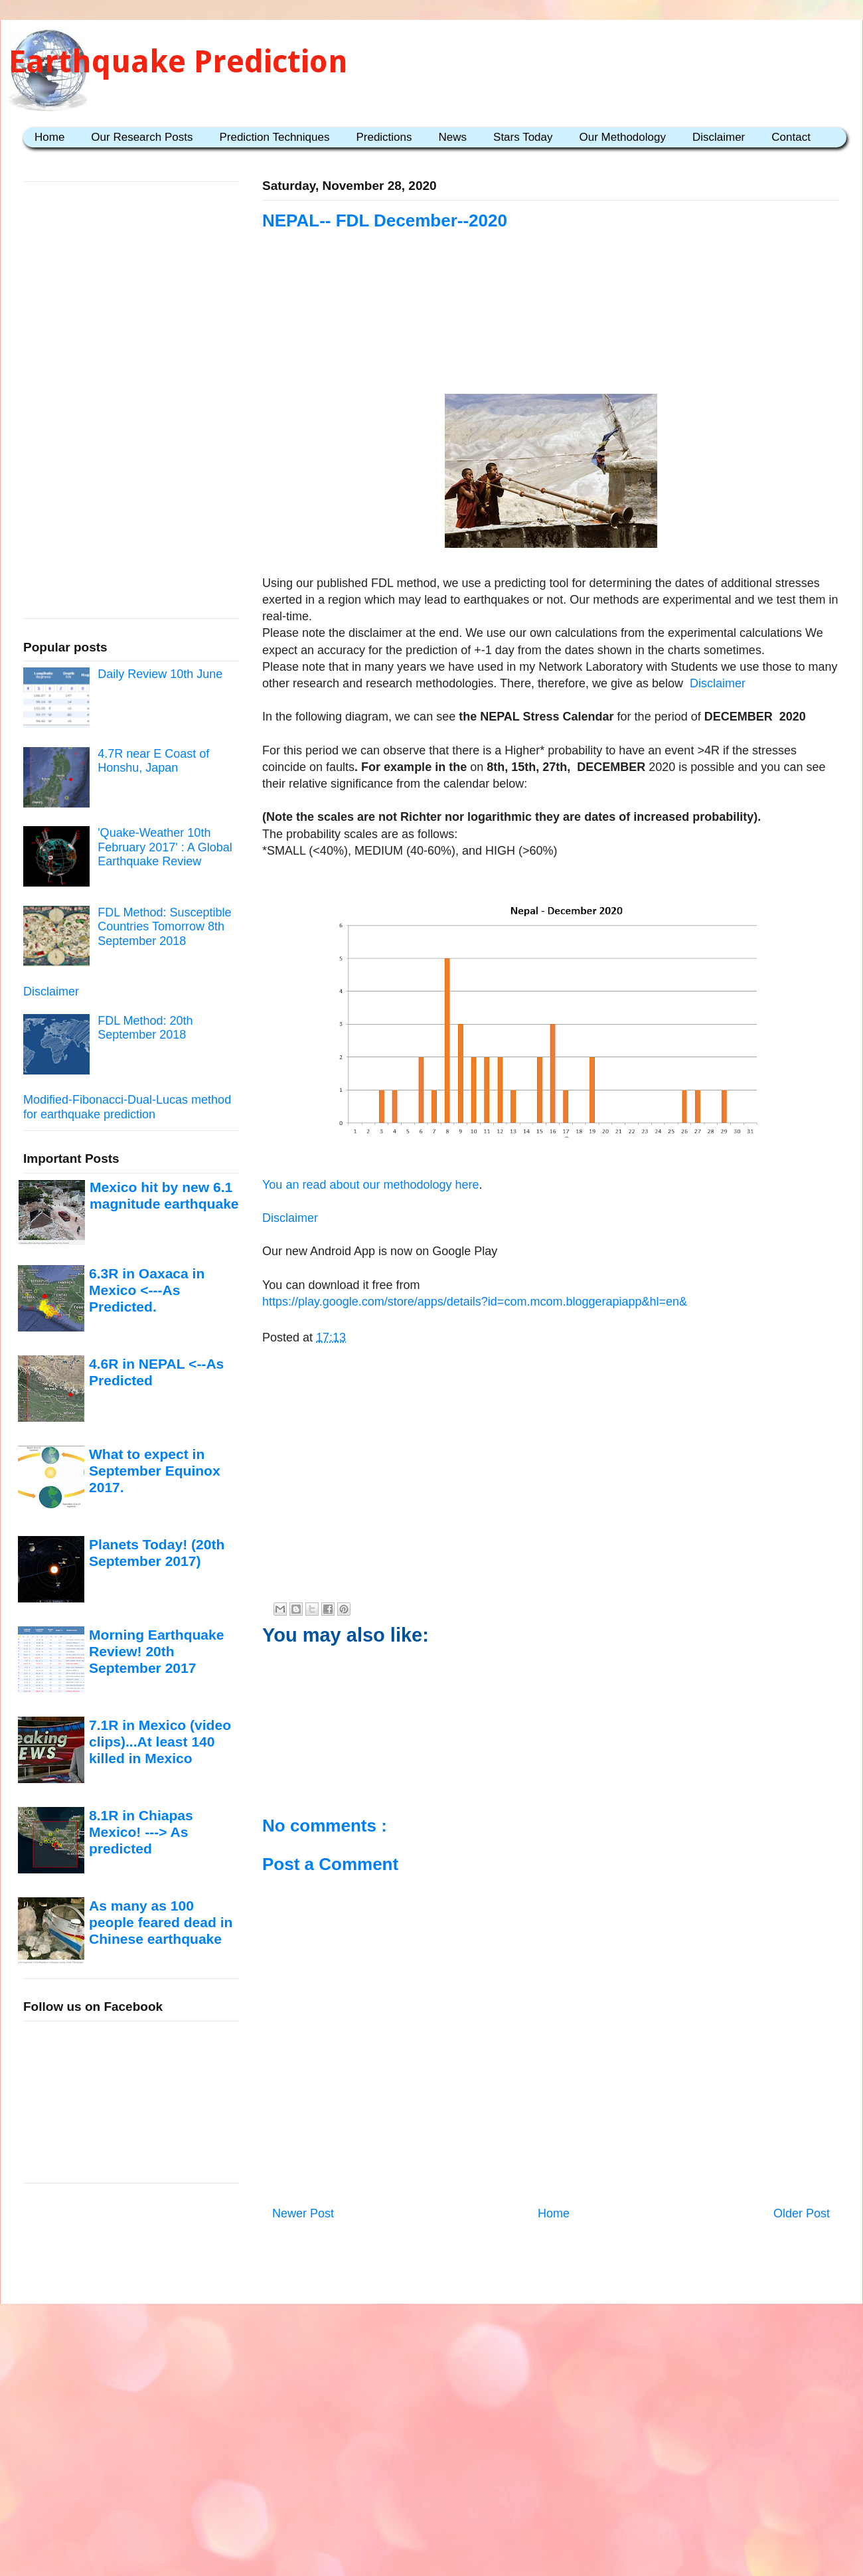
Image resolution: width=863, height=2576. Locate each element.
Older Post (801, 2213)
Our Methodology (623, 137)
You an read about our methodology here (370, 1184)
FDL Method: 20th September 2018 (145, 1028)
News (453, 137)
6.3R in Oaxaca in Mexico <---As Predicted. (146, 1290)
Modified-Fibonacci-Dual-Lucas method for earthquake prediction (127, 1107)
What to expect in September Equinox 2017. (154, 1471)
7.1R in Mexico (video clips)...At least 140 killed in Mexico (160, 1741)
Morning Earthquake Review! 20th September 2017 (156, 1651)
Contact (791, 137)
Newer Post (303, 2213)
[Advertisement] (551, 313)
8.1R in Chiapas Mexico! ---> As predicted (141, 1832)
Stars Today (522, 137)
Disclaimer (718, 137)
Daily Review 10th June (160, 674)
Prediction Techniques (274, 137)
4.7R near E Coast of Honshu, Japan (153, 761)
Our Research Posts (142, 137)
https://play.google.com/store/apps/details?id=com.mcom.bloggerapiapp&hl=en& (474, 1301)
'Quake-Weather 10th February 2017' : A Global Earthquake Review (165, 847)
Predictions (384, 137)
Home (49, 137)
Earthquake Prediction (178, 61)
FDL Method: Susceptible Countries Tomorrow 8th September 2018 (164, 927)
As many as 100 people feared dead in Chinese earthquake (160, 1922)
